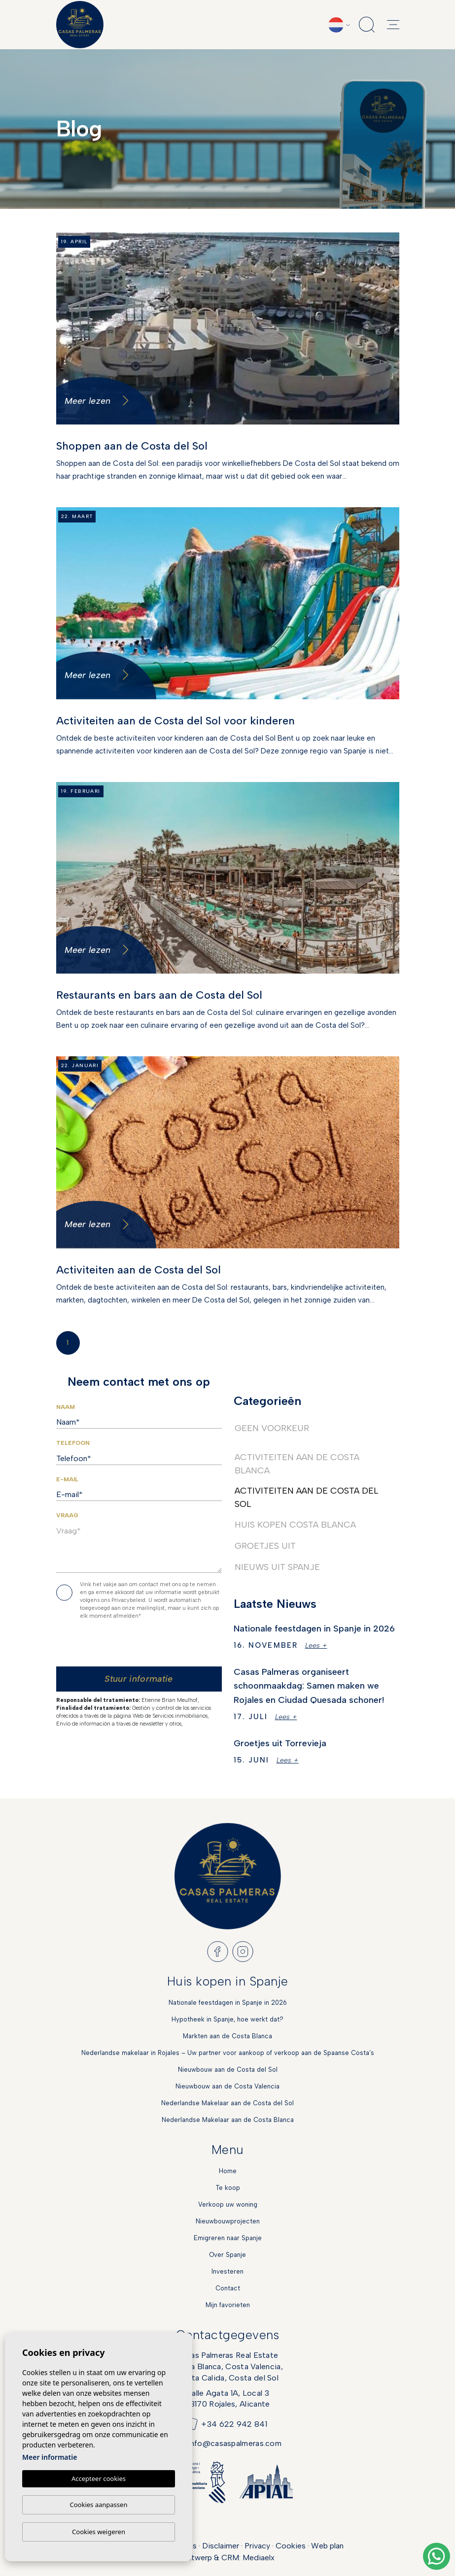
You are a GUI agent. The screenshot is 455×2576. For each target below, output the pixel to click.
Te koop (227, 2187)
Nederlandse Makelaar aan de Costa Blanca (228, 2119)
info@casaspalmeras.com (234, 2443)
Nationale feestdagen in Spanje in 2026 (314, 1628)
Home (228, 2171)
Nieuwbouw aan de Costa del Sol (228, 2069)
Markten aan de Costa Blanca (227, 2036)
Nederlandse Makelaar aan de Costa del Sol (227, 2103)
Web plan (327, 2545)
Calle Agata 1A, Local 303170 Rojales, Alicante (227, 2398)
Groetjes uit (265, 1545)
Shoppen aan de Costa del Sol (132, 446)
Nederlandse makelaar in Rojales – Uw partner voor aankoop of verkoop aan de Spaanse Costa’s (227, 2052)
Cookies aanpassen (99, 2504)
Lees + (316, 1645)
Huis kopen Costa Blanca (295, 1524)
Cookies (291, 2545)
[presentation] (141, 1645)
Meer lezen (97, 400)
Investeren (227, 2271)
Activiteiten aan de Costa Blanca (297, 1464)
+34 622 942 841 (234, 2424)
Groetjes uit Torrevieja (280, 1743)
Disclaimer (220, 2545)
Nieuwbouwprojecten (228, 2221)
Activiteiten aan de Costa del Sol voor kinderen (175, 720)
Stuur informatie (139, 1678)
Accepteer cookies (98, 2478)
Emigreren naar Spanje (228, 2238)
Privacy (257, 2545)
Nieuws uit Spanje (277, 1567)
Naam (65, 1406)
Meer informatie (49, 2457)
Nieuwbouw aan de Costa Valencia (227, 2086)
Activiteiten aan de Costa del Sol (138, 1269)
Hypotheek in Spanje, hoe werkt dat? (227, 2019)
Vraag (67, 1515)
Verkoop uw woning (227, 2204)
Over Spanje (227, 2254)
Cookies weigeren (98, 2531)
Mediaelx (259, 2557)
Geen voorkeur (272, 1428)
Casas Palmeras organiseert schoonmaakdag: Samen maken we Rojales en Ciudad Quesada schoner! (309, 1686)
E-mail (67, 1479)
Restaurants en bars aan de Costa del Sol (159, 995)
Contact (227, 2288)
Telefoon (73, 1442)
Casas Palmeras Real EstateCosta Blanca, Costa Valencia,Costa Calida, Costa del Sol (227, 2366)
